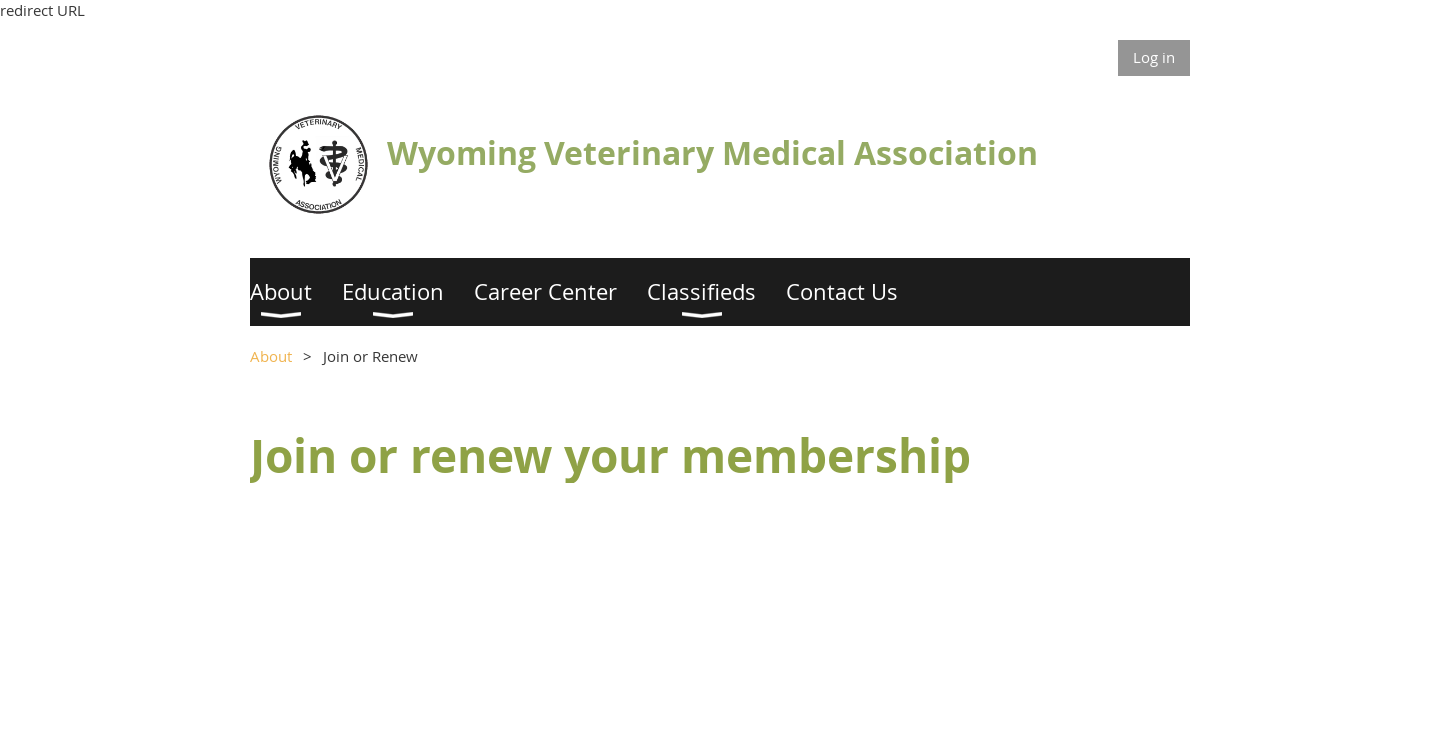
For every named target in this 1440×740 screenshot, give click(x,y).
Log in (1154, 57)
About (271, 356)
